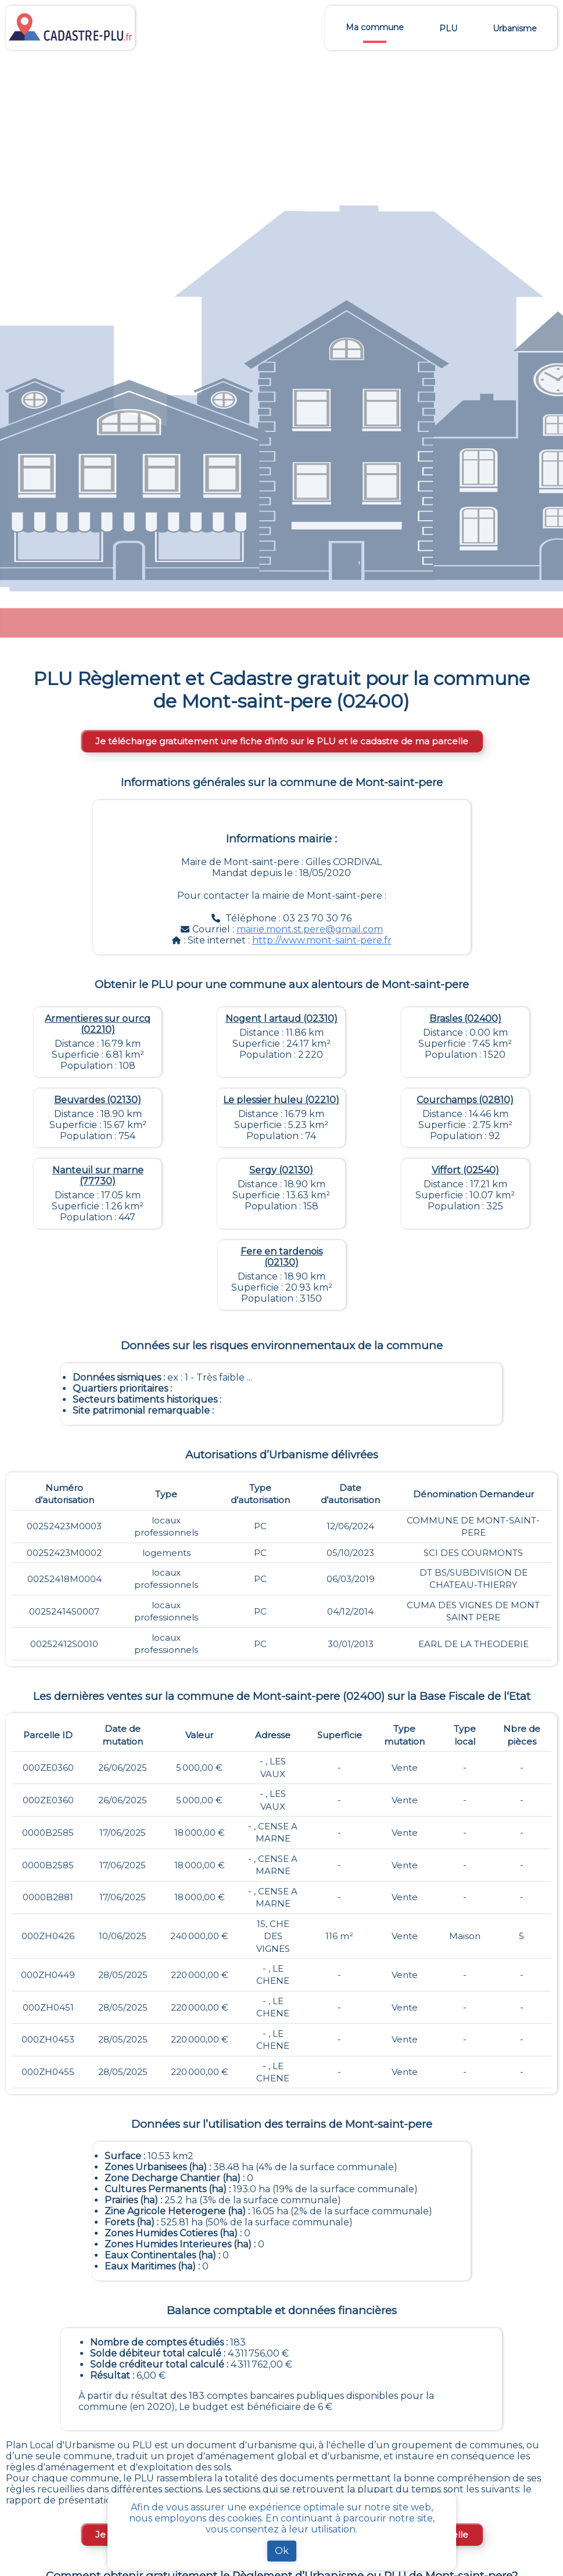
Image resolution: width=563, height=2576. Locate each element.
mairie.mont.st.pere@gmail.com (309, 929)
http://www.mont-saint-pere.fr (322, 940)
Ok (282, 2550)
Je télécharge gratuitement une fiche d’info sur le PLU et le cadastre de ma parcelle (281, 741)
